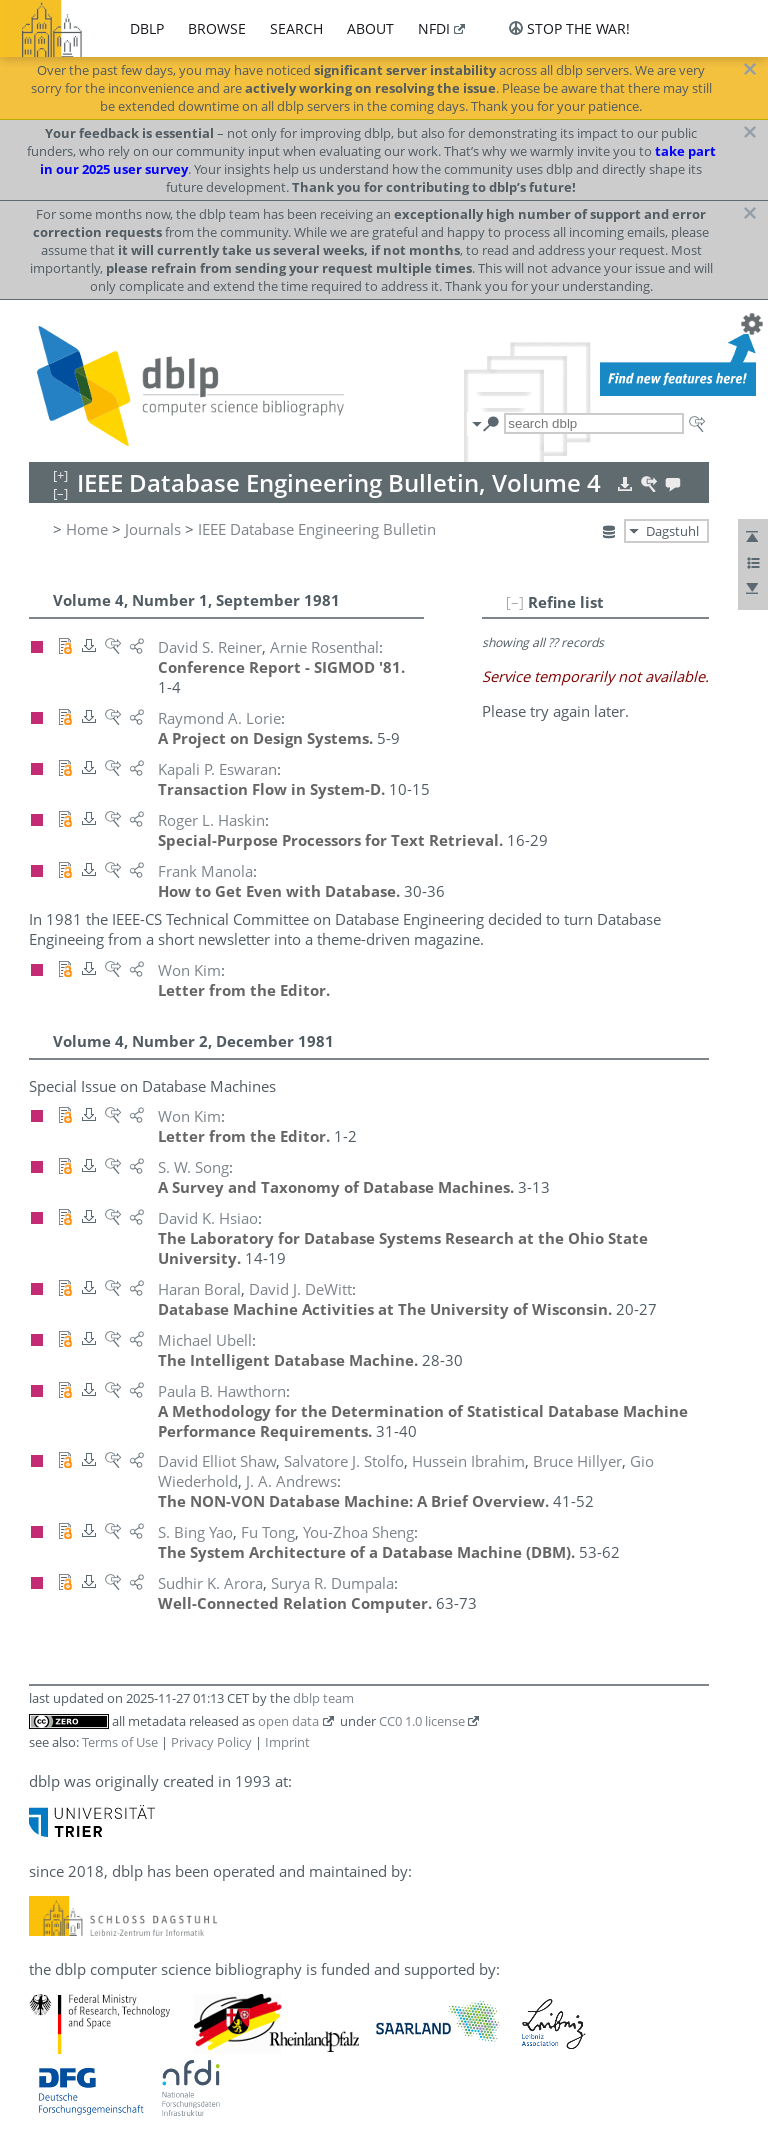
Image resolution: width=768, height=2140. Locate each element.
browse (217, 28)
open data (288, 1721)
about (370, 28)
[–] (515, 602)
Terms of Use (120, 1742)
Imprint (287, 1742)
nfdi (434, 28)
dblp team (323, 1698)
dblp (147, 28)
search (296, 28)
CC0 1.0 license (422, 1721)
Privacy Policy (211, 1742)
